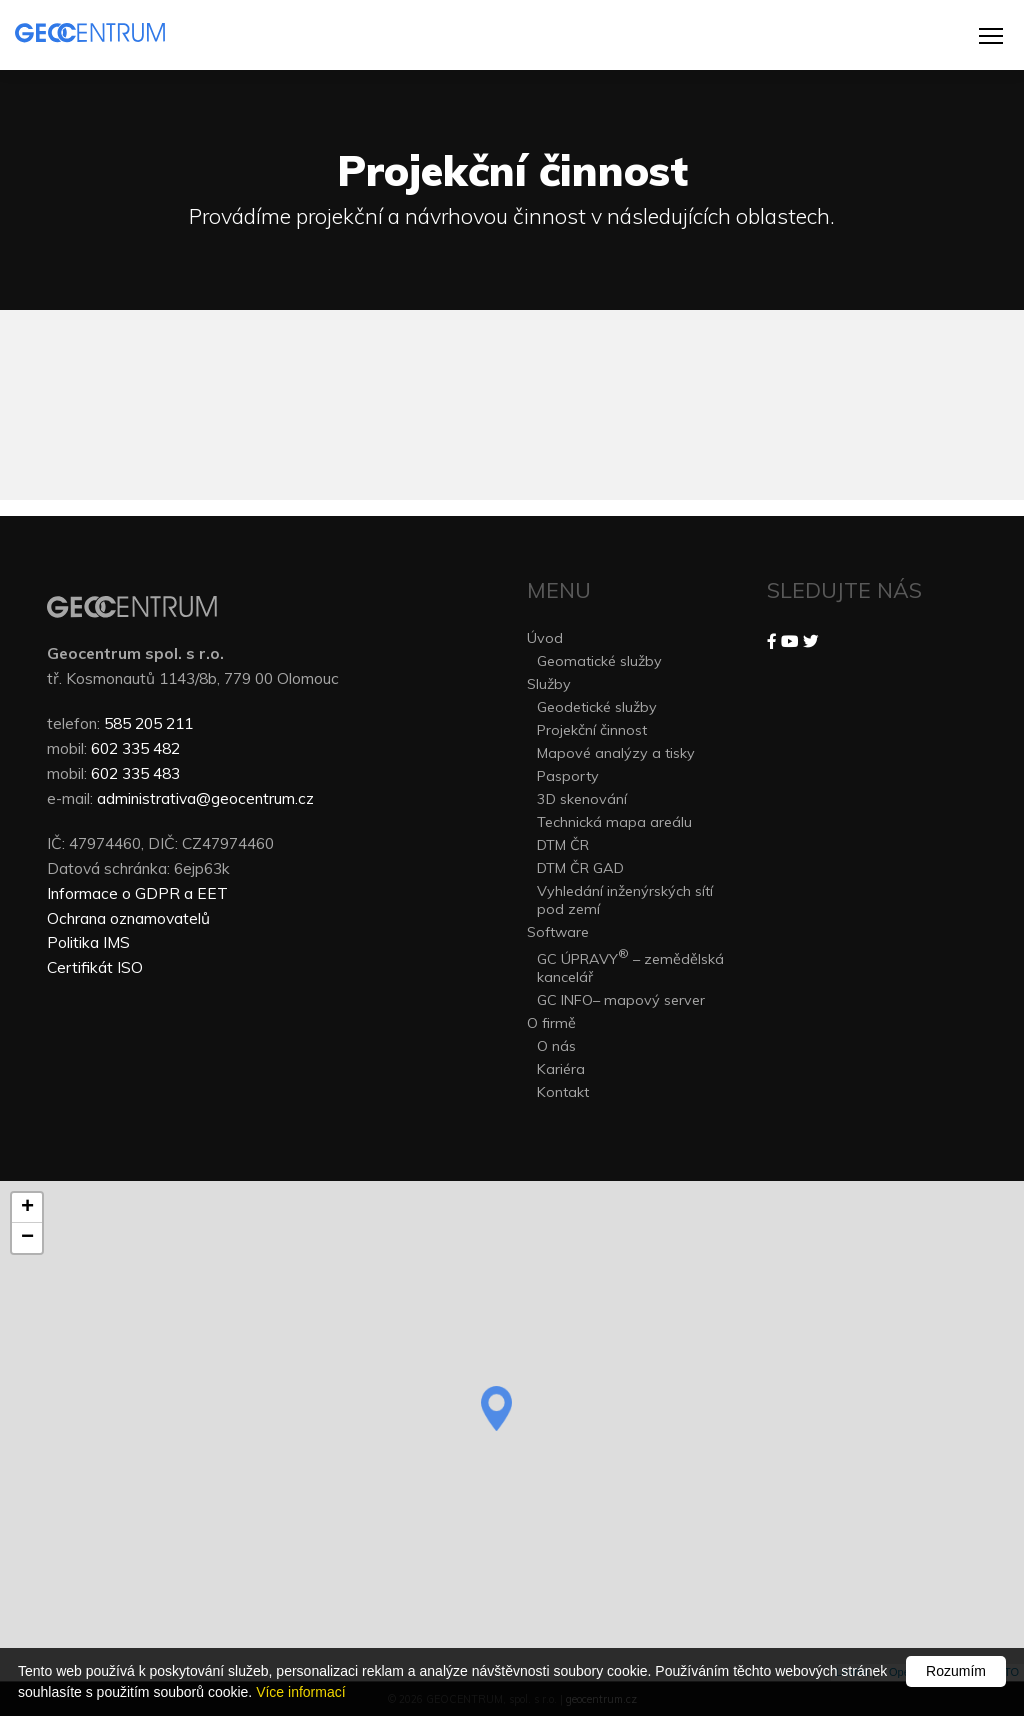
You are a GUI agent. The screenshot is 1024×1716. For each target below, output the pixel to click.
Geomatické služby (599, 661)
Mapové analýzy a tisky (616, 753)
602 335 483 (135, 773)
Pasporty (568, 776)
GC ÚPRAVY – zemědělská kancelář (630, 966)
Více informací (300, 1692)
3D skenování (582, 799)
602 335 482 (135, 748)
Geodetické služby (597, 707)
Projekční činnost (592, 730)
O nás (556, 1046)
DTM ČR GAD (580, 868)
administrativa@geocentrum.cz (205, 798)
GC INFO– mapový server (621, 1000)
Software (558, 932)
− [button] (27, 1238)
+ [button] (27, 1208)
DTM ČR (563, 845)
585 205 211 (148, 723)
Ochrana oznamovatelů (128, 918)
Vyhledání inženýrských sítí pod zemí (625, 900)
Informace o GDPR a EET (137, 893)
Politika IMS (88, 942)
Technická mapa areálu (614, 822)
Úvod (545, 638)
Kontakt (563, 1092)
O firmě (551, 1023)
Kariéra (561, 1069)
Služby (549, 684)
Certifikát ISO (95, 967)
